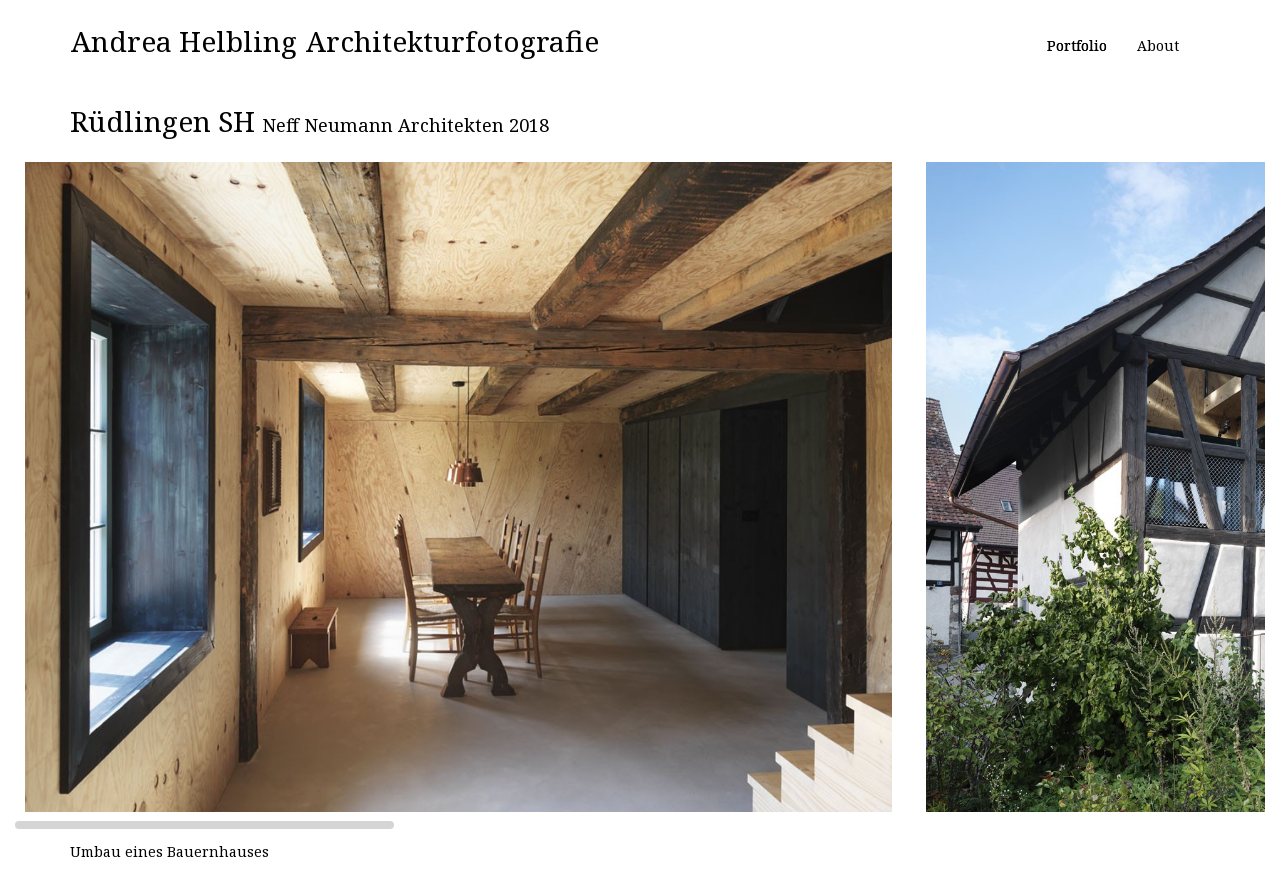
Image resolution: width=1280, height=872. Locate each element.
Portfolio (1077, 45)
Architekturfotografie (452, 41)
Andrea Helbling (184, 41)
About (1158, 45)
